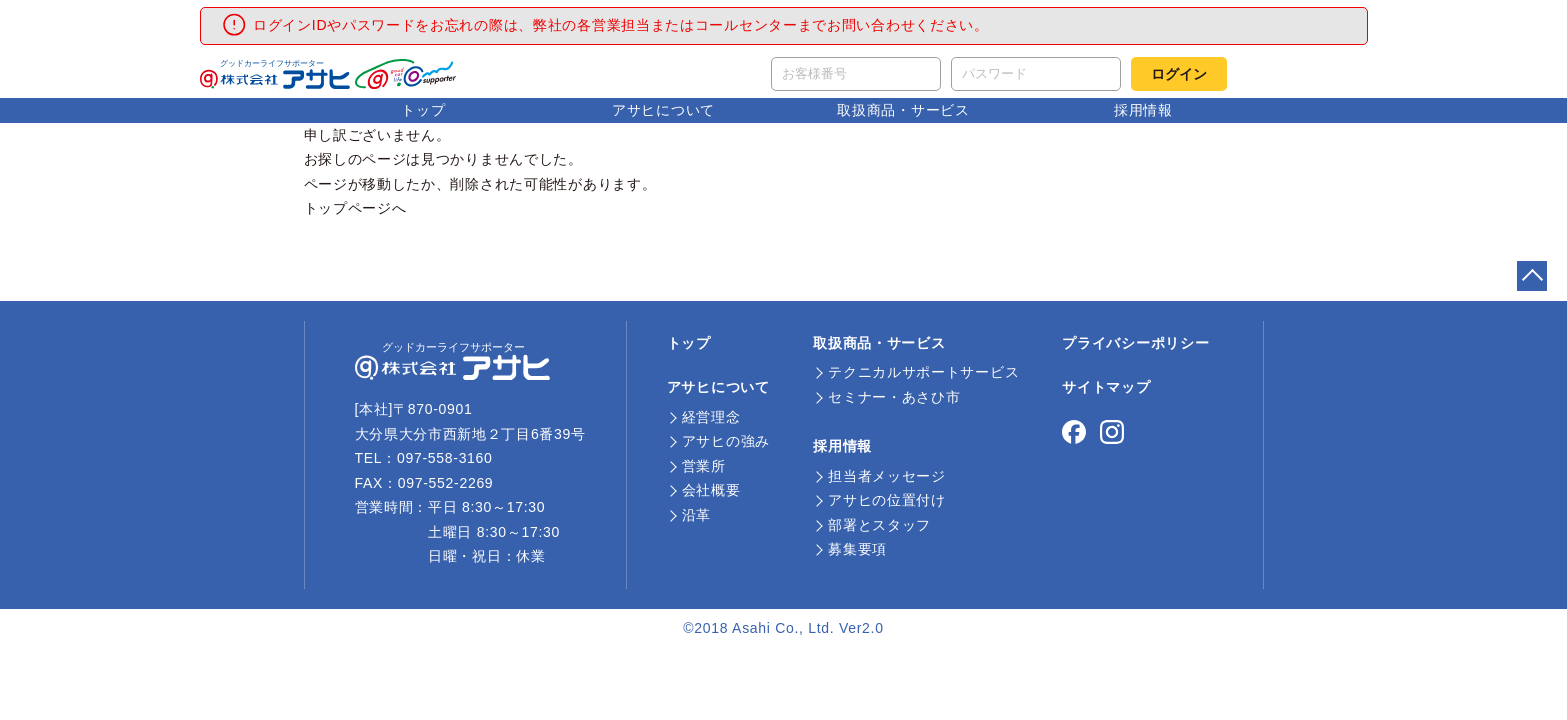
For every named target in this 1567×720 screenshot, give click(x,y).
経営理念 (711, 417)
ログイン (1179, 74)
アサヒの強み (726, 441)
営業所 (704, 466)
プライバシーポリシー (1135, 343)
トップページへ (355, 208)
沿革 (696, 515)
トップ (423, 110)
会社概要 (711, 490)
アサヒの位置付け (887, 500)
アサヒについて (663, 110)
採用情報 (1143, 110)
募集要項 (857, 549)
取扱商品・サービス (903, 110)
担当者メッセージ (887, 476)
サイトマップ (1106, 387)
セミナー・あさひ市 (894, 397)
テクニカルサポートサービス (923, 372)
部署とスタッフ (879, 525)
